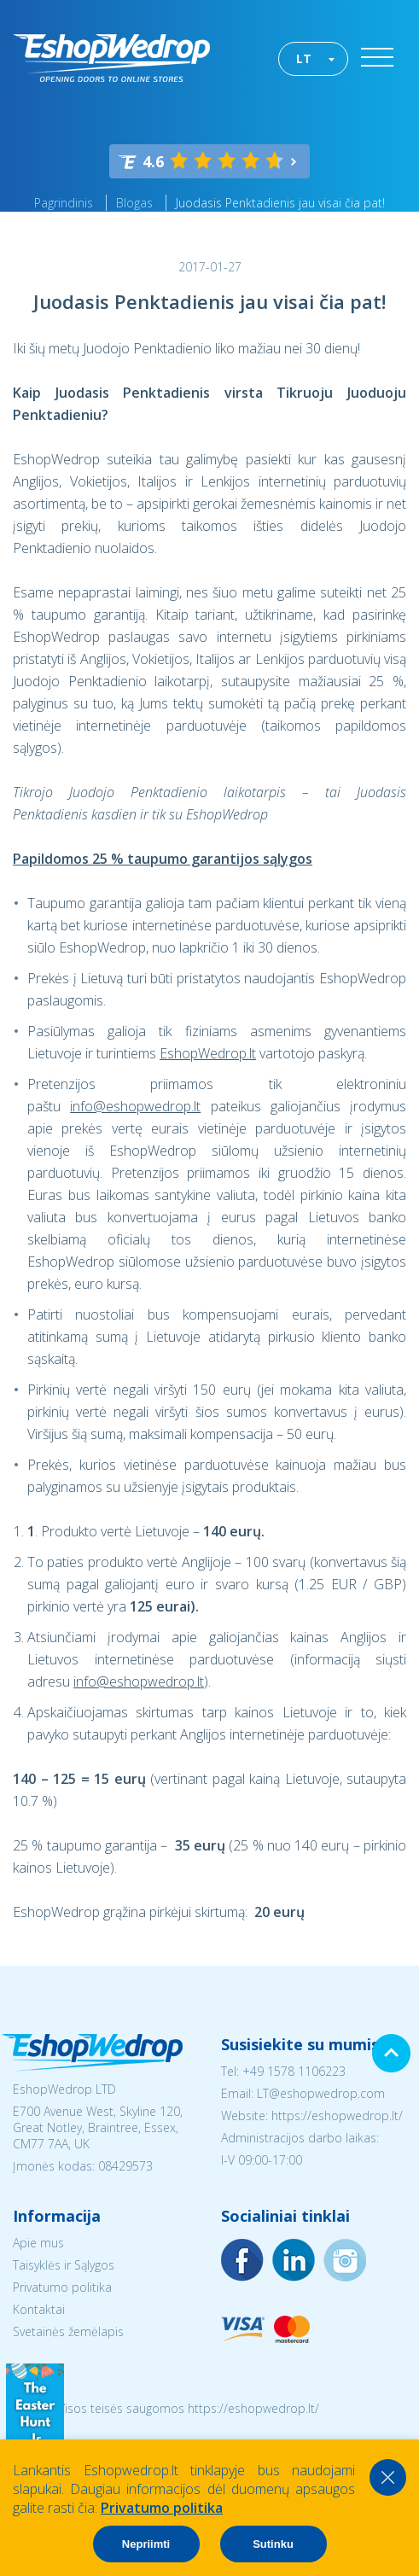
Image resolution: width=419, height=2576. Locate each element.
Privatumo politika (62, 2287)
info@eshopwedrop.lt (135, 1106)
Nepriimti (146, 2544)
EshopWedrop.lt (208, 1053)
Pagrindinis (63, 203)
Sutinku (273, 2544)
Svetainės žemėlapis (68, 2331)
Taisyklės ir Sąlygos (63, 2265)
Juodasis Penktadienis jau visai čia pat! (280, 203)
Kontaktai (39, 2309)
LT (303, 58)
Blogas (134, 203)
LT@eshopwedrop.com (321, 2093)
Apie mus (38, 2243)
